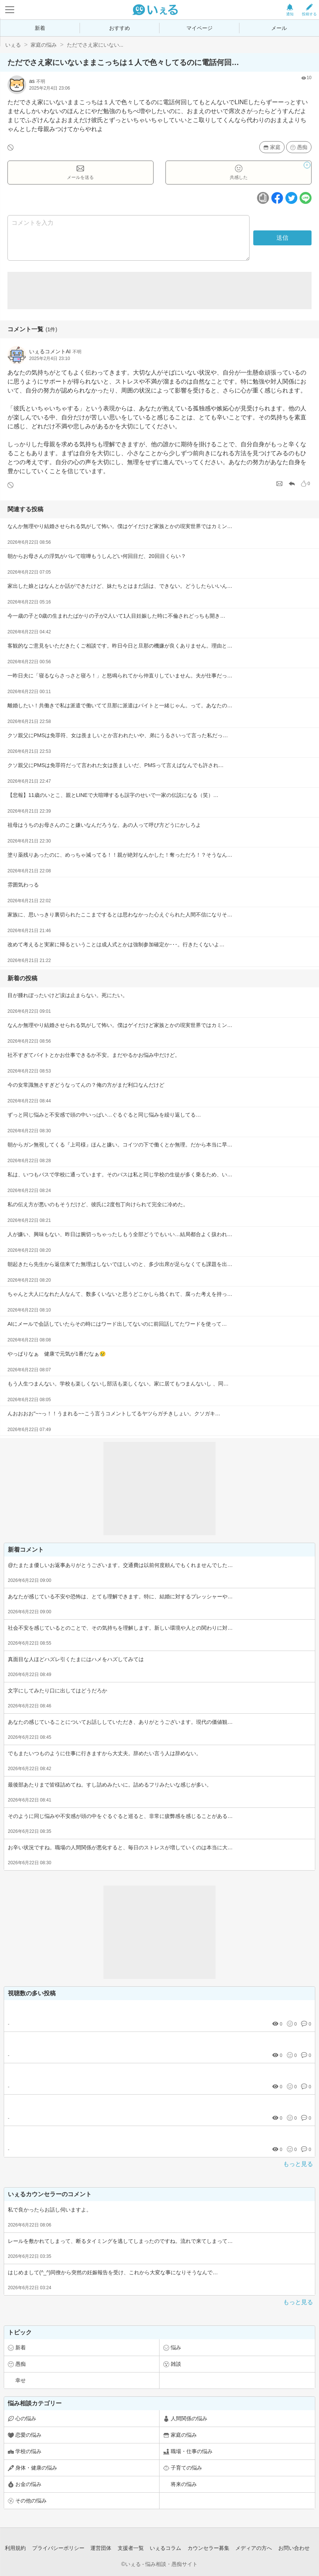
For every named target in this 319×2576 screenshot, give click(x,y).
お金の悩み (28, 2484)
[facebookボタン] (277, 198)
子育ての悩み (186, 2468)
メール (279, 28)
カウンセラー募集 (208, 2548)
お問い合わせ (294, 2548)
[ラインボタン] (306, 198)
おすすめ (119, 28)
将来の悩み (184, 2484)
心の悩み (25, 2418)
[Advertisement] (159, 290)
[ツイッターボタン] (291, 198)
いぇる (13, 45)
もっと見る (298, 2164)
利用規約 (15, 2548)
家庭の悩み (44, 45)
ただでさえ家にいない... (95, 45)
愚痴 (302, 147)
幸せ (20, 2380)
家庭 (275, 147)
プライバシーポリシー (58, 2548)
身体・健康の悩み (36, 2468)
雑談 (176, 2364)
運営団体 (100, 2548)
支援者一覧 (131, 2548)
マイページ (199, 28)
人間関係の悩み (189, 2418)
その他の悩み (31, 2501)
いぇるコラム (165, 2548)
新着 (40, 28)
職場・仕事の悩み (192, 2451)
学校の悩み (28, 2451)
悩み (176, 2347)
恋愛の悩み (28, 2435)
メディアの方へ (253, 2548)
